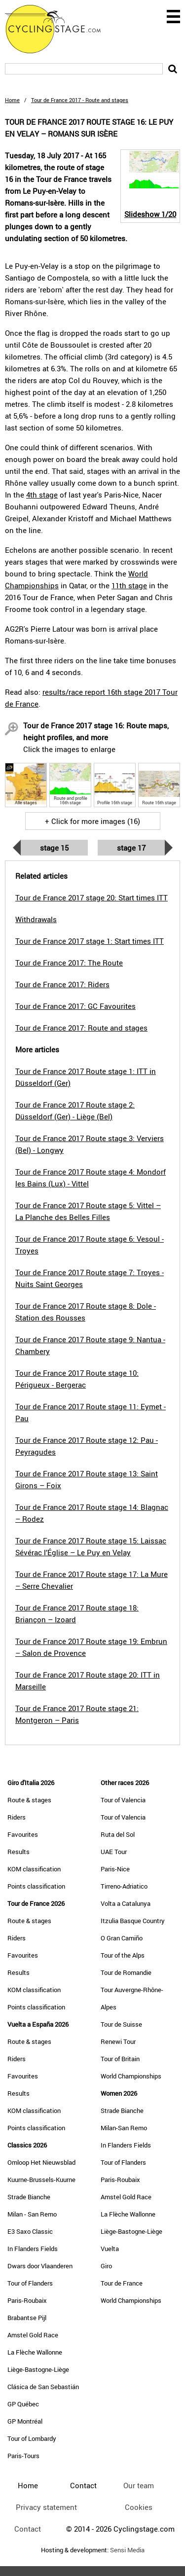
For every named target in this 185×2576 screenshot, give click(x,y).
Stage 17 (131, 848)
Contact (27, 2529)
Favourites (22, 1834)
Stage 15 (54, 848)
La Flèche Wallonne (34, 2352)
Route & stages (29, 1799)
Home (12, 100)
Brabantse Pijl (26, 2317)
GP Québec (23, 2403)
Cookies (138, 2507)
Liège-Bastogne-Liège (38, 2369)
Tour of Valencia (123, 1799)
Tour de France (122, 2283)
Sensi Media (127, 2550)
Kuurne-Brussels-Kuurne (41, 2179)
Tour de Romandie (126, 1972)
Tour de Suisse (121, 2024)
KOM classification (34, 1868)
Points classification (36, 1886)
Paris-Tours (23, 2455)
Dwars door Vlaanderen (40, 2265)
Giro (106, 2265)
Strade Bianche (28, 2196)
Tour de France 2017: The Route (69, 962)
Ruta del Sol (118, 1834)
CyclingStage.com (59, 29)
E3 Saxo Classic (30, 2231)
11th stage (129, 585)
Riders (16, 1817)
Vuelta (110, 2248)
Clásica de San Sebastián (43, 2386)
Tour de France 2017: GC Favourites (75, 1006)
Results (18, 1851)
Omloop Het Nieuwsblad (41, 2162)
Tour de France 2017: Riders (62, 984)
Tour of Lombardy (31, 2438)
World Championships (131, 2076)
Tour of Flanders (30, 2283)
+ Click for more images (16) (92, 821)
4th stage (42, 495)
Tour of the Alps (123, 1955)
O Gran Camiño (122, 1937)
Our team (138, 2485)
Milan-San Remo (124, 2127)
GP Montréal (24, 2421)
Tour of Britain (120, 2058)
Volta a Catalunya (125, 1903)
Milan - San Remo (32, 2214)
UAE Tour (114, 1851)
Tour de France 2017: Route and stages (81, 1028)
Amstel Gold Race (32, 2334)
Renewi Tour (118, 2041)
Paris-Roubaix (27, 2300)
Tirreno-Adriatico (124, 1886)
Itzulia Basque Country (133, 1920)
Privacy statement (46, 2507)
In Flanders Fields (32, 2248)
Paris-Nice (115, 1868)
